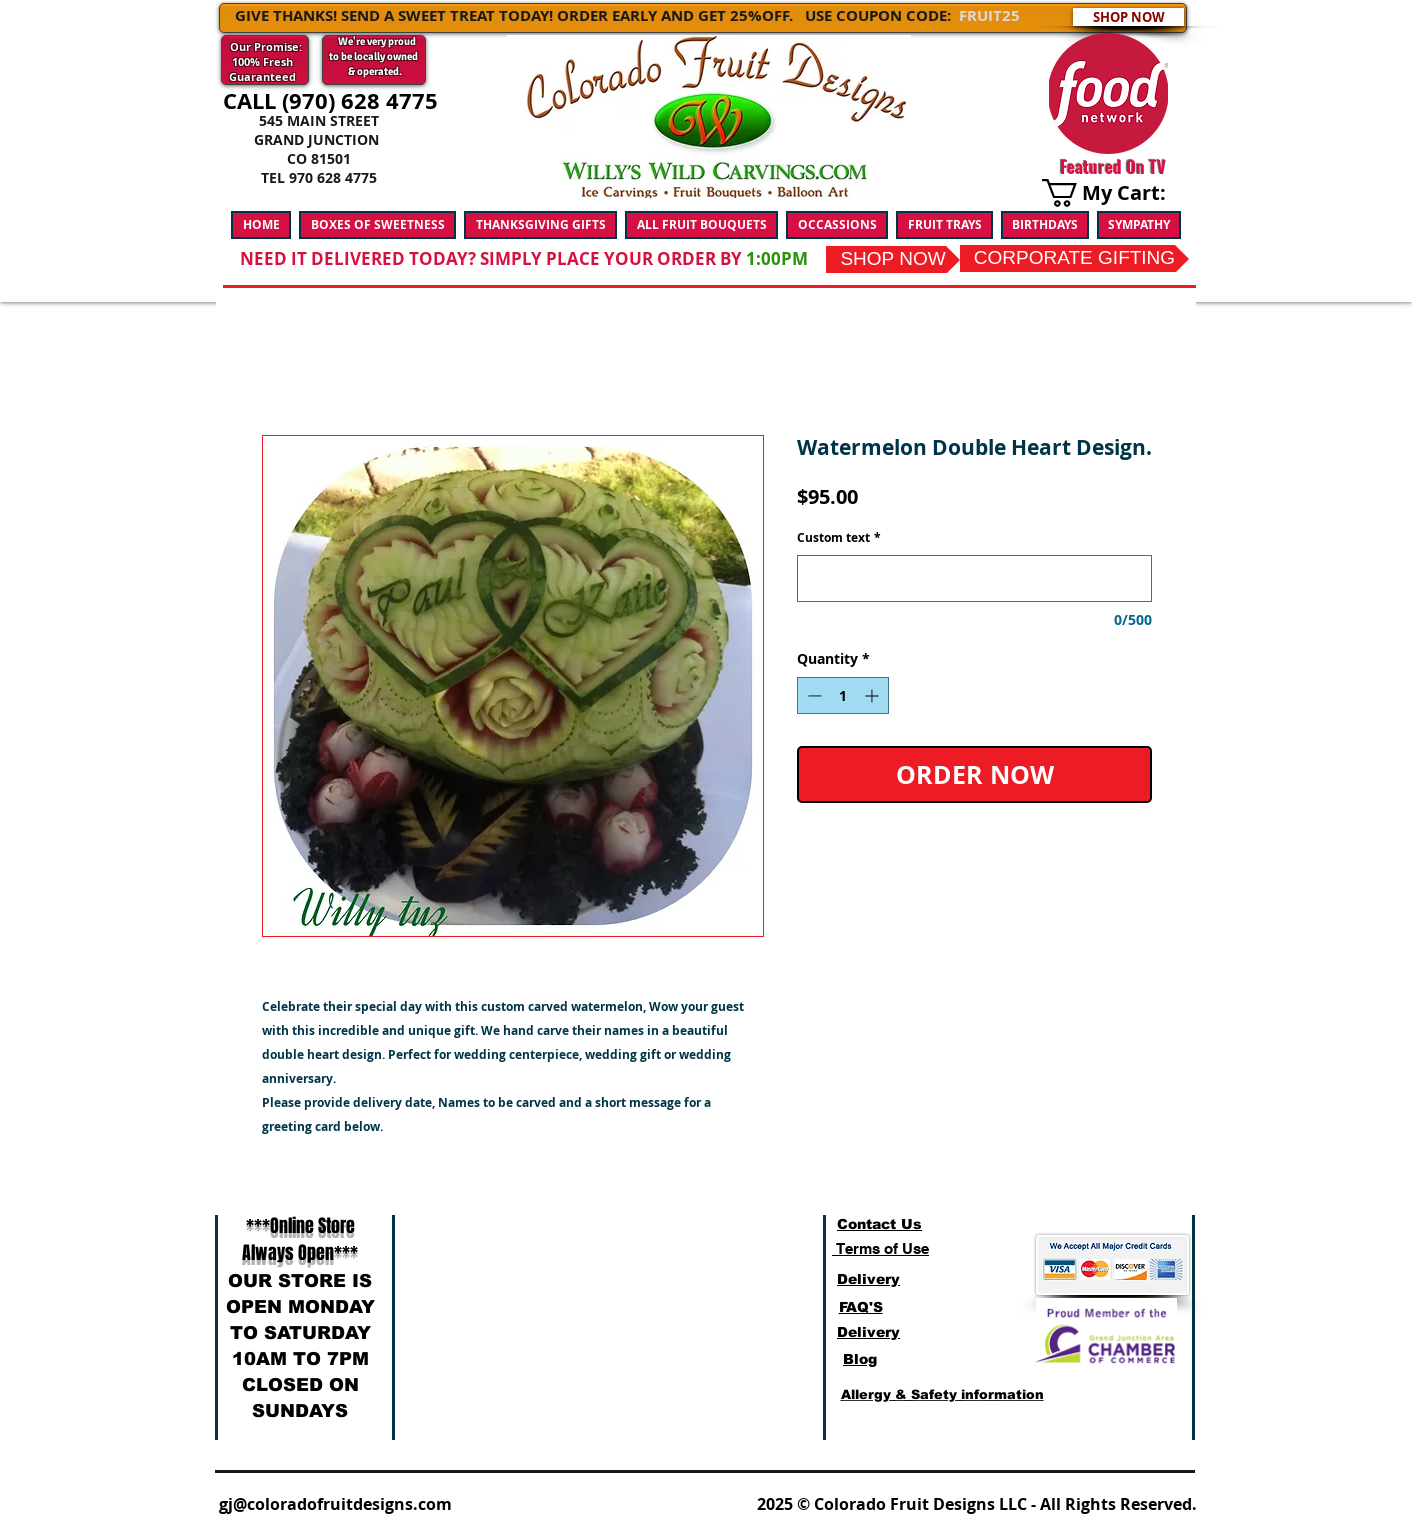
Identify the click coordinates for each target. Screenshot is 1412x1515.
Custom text (839, 538)
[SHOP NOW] (1128, 17)
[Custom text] (974, 578)
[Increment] (873, 695)
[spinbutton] (843, 695)
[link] (1115, 193)
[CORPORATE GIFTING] (1074, 258)
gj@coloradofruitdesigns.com (335, 1504)
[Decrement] (812, 695)
